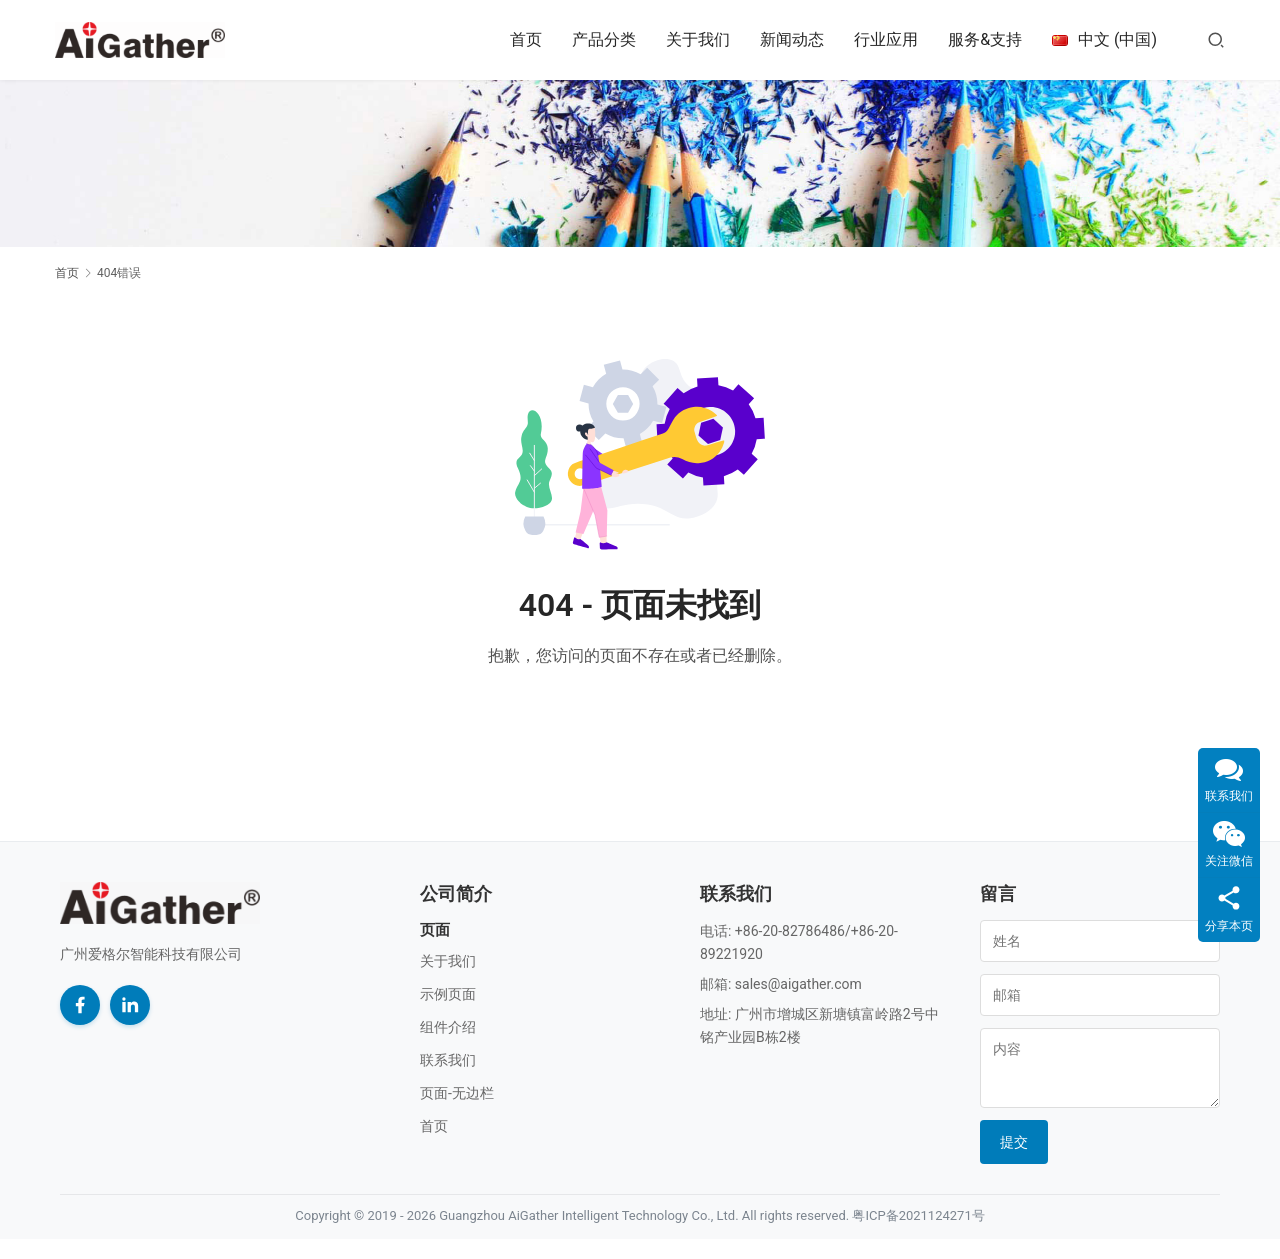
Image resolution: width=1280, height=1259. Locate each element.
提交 (1014, 1142)
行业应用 (886, 39)
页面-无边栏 (457, 1093)
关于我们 (698, 39)
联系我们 (448, 1060)
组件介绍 (448, 1027)
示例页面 (448, 994)
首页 (526, 39)
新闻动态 (792, 39)
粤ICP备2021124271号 (918, 1215)
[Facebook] (80, 1005)
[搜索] (1216, 39)
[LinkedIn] (130, 1005)
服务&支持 (985, 39)
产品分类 (604, 39)
